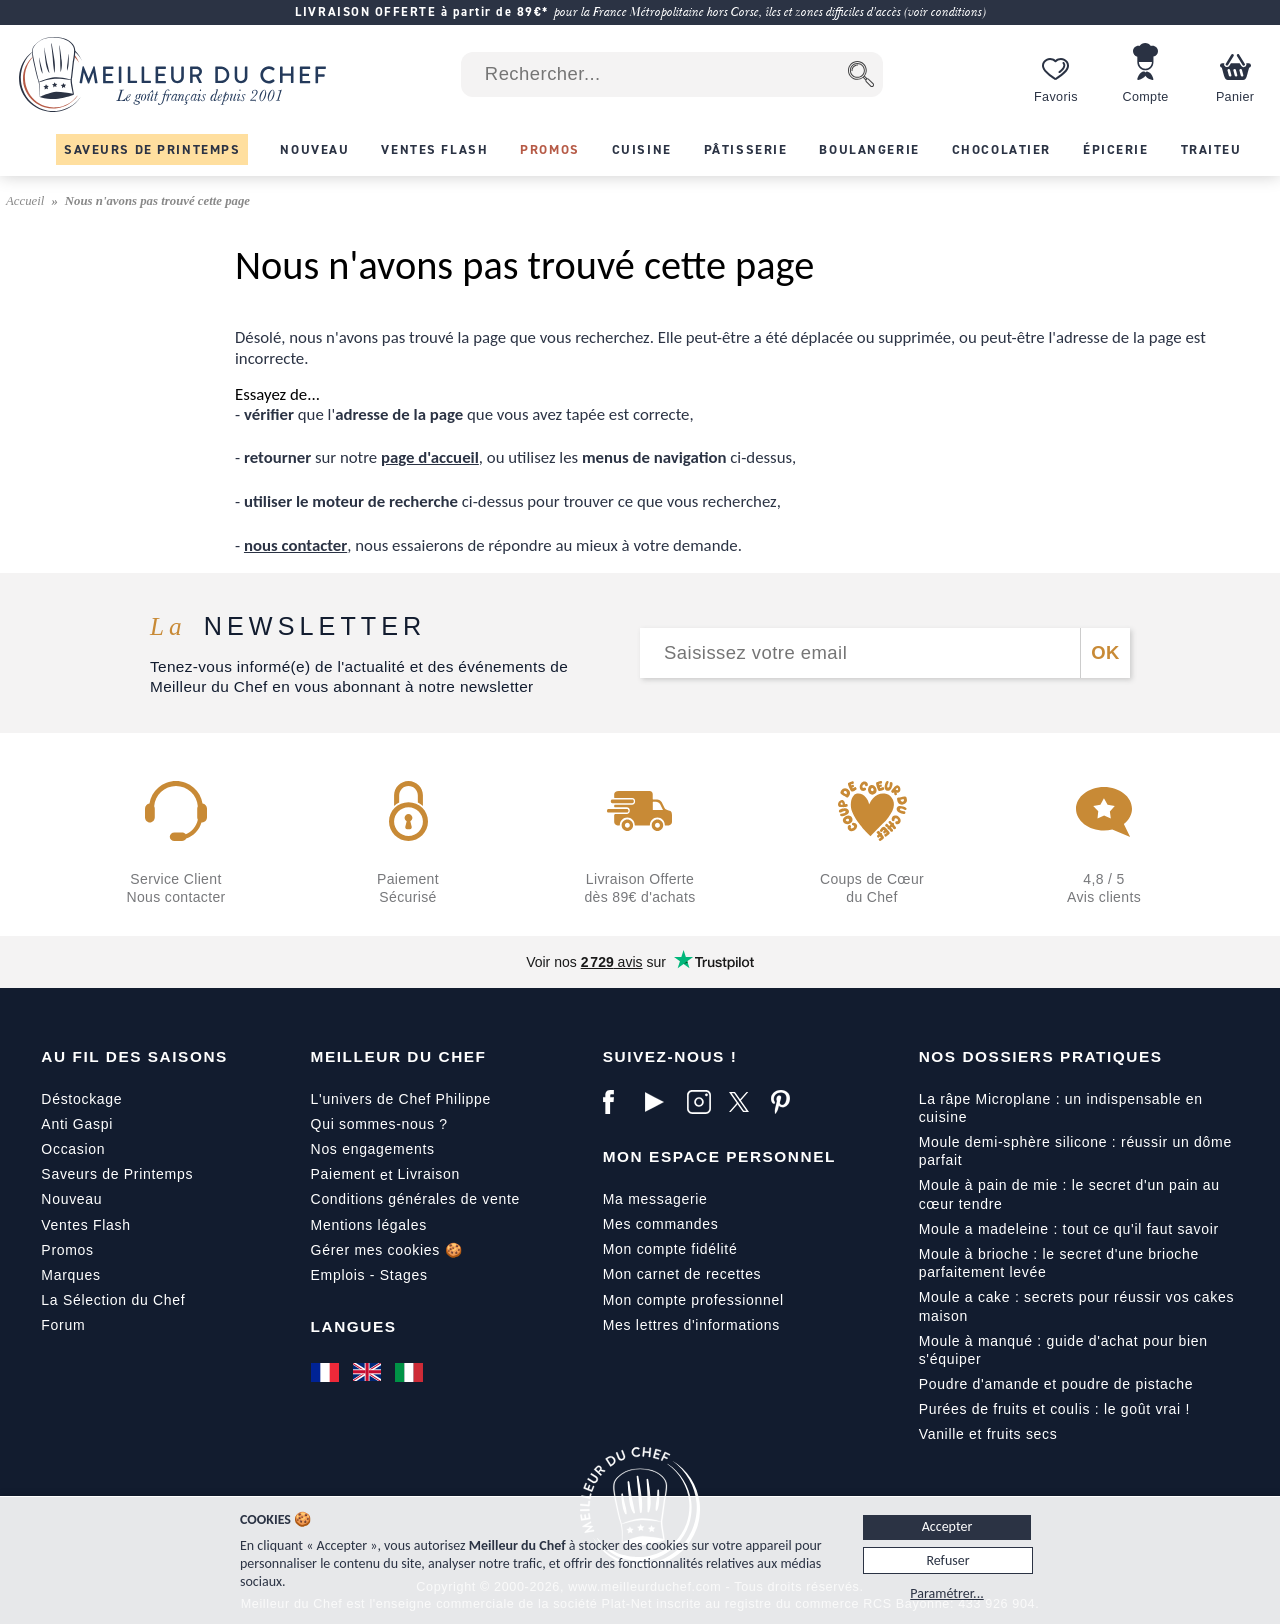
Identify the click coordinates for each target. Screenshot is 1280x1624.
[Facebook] (619, 1102)
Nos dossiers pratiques (1041, 1056)
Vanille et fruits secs (988, 1434)
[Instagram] (703, 1102)
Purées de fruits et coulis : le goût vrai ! (1054, 1409)
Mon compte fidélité (670, 1249)
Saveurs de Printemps (117, 1174)
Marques (70, 1275)
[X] (745, 1102)
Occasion (73, 1149)
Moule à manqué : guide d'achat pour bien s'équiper (1063, 1350)
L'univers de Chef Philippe (401, 1099)
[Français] (327, 1372)
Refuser (947, 1560)
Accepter (947, 1526)
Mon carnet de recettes (682, 1274)
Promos (67, 1250)
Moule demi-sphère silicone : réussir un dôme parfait (1075, 1151)
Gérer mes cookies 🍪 (387, 1250)
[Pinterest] (787, 1102)
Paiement (343, 1174)
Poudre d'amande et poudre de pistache (1056, 1384)
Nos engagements (373, 1149)
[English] (369, 1372)
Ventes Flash (85, 1225)
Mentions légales (369, 1225)
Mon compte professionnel (693, 1300)
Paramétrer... (946, 1593)
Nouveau (71, 1199)
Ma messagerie (655, 1199)
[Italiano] (411, 1372)
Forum (63, 1325)
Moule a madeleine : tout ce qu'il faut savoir (1069, 1229)
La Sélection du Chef (113, 1300)
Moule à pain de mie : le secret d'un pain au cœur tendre (1069, 1194)
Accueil (27, 201)
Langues (354, 1326)
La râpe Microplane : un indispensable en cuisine (1061, 1108)
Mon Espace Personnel (719, 1156)
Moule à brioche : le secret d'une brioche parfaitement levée (1059, 1263)
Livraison (429, 1174)
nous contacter (295, 545)
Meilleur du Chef (399, 1056)
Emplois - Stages (369, 1275)
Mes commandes (661, 1224)
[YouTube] (661, 1102)
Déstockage (81, 1099)
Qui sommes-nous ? (379, 1124)
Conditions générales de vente (415, 1199)
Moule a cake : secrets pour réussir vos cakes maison (1077, 1306)
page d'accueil (430, 457)
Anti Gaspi (77, 1124)
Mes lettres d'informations (691, 1325)
